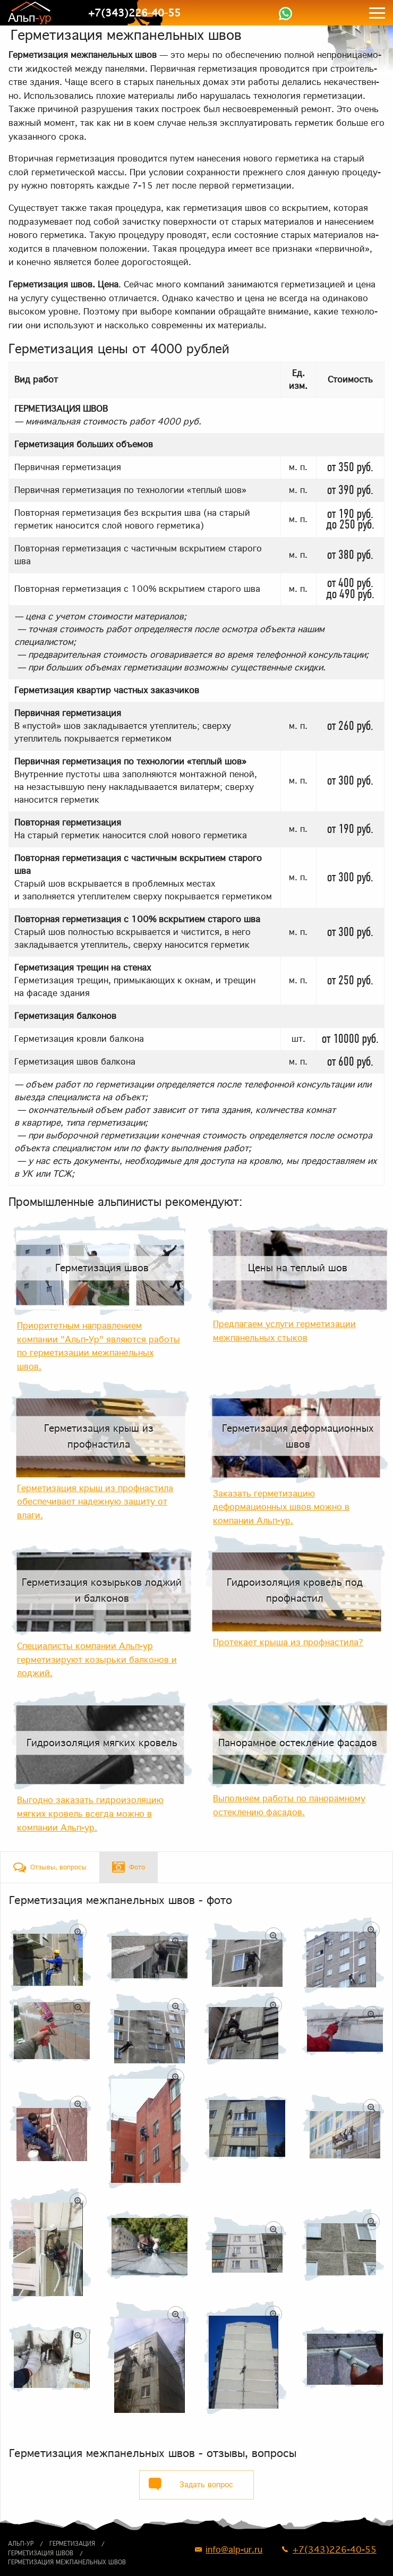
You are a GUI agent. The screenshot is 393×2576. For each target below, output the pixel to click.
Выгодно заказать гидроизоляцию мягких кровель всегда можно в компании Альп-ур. (90, 1813)
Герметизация (72, 2543)
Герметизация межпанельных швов (67, 2562)
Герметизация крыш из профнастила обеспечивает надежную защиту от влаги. (95, 1501)
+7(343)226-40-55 (134, 13)
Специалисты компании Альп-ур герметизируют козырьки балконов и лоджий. (97, 1659)
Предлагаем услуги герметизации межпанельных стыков (284, 1331)
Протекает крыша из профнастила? (288, 1642)
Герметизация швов (40, 2553)
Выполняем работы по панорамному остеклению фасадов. (289, 1805)
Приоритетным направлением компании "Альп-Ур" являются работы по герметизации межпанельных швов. (98, 1346)
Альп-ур (20, 2543)
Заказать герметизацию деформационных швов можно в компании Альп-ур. (281, 1507)
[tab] (50, 1867)
